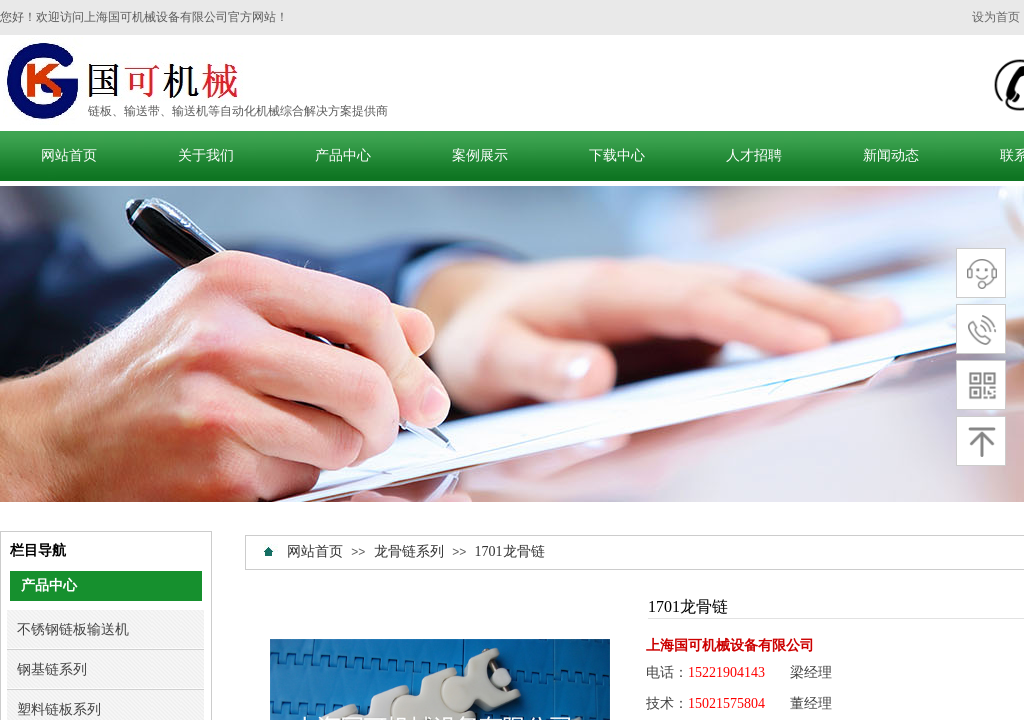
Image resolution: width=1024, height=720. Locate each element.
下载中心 (617, 155)
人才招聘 (754, 155)
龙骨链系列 (411, 551)
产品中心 (343, 155)
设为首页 (996, 17)
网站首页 (69, 155)
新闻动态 (891, 155)
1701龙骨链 (510, 551)
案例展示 (480, 155)
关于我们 (206, 155)
